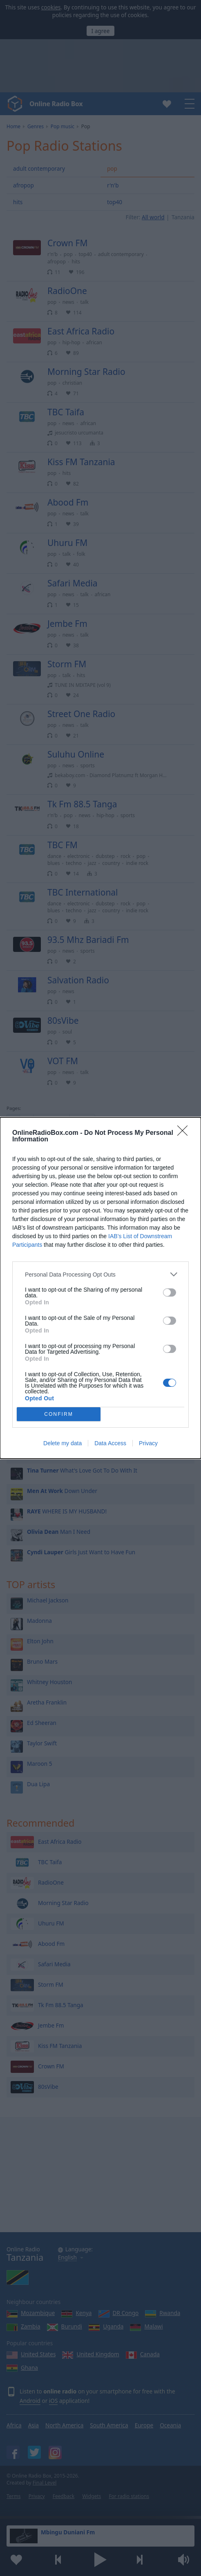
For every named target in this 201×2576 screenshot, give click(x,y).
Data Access (110, 1443)
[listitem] (100, 1274)
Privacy (148, 1443)
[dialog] (100, 1288)
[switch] (169, 1292)
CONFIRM (58, 1414)
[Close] (185, 1133)
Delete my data (62, 1443)
